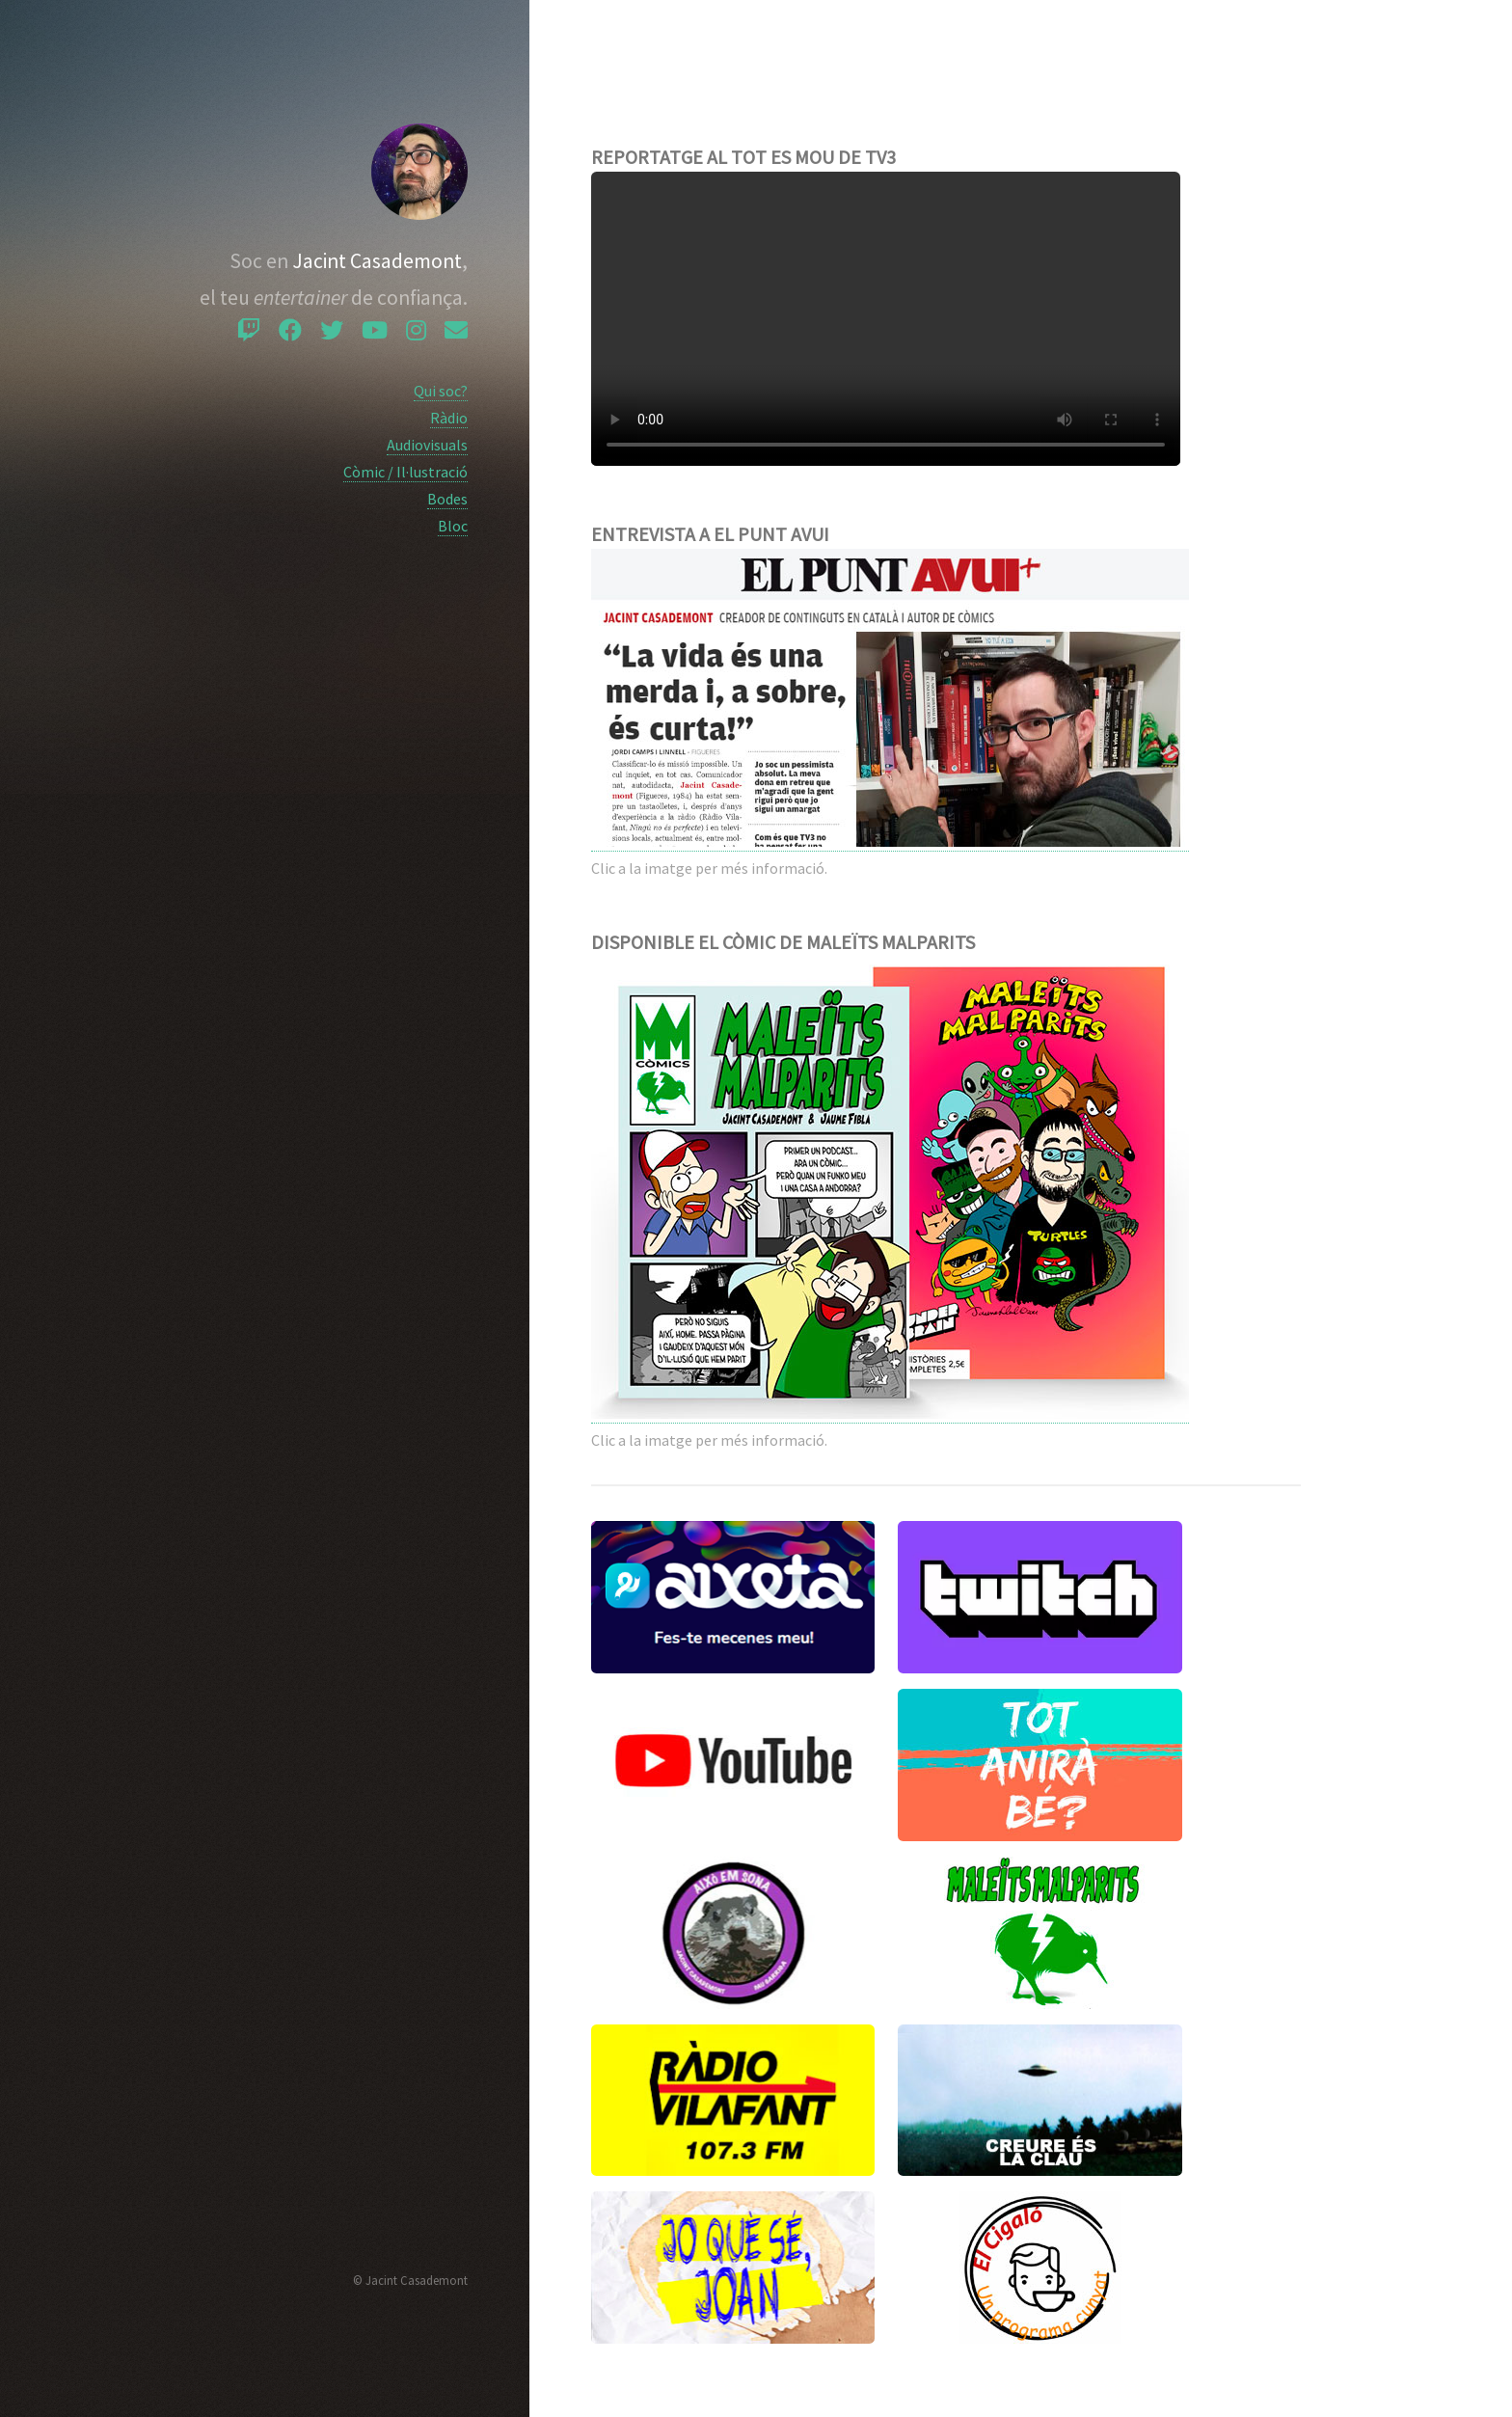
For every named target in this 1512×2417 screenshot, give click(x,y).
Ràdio (449, 417)
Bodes (447, 498)
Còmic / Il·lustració (405, 471)
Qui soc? (441, 390)
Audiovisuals (427, 444)
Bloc (453, 525)
